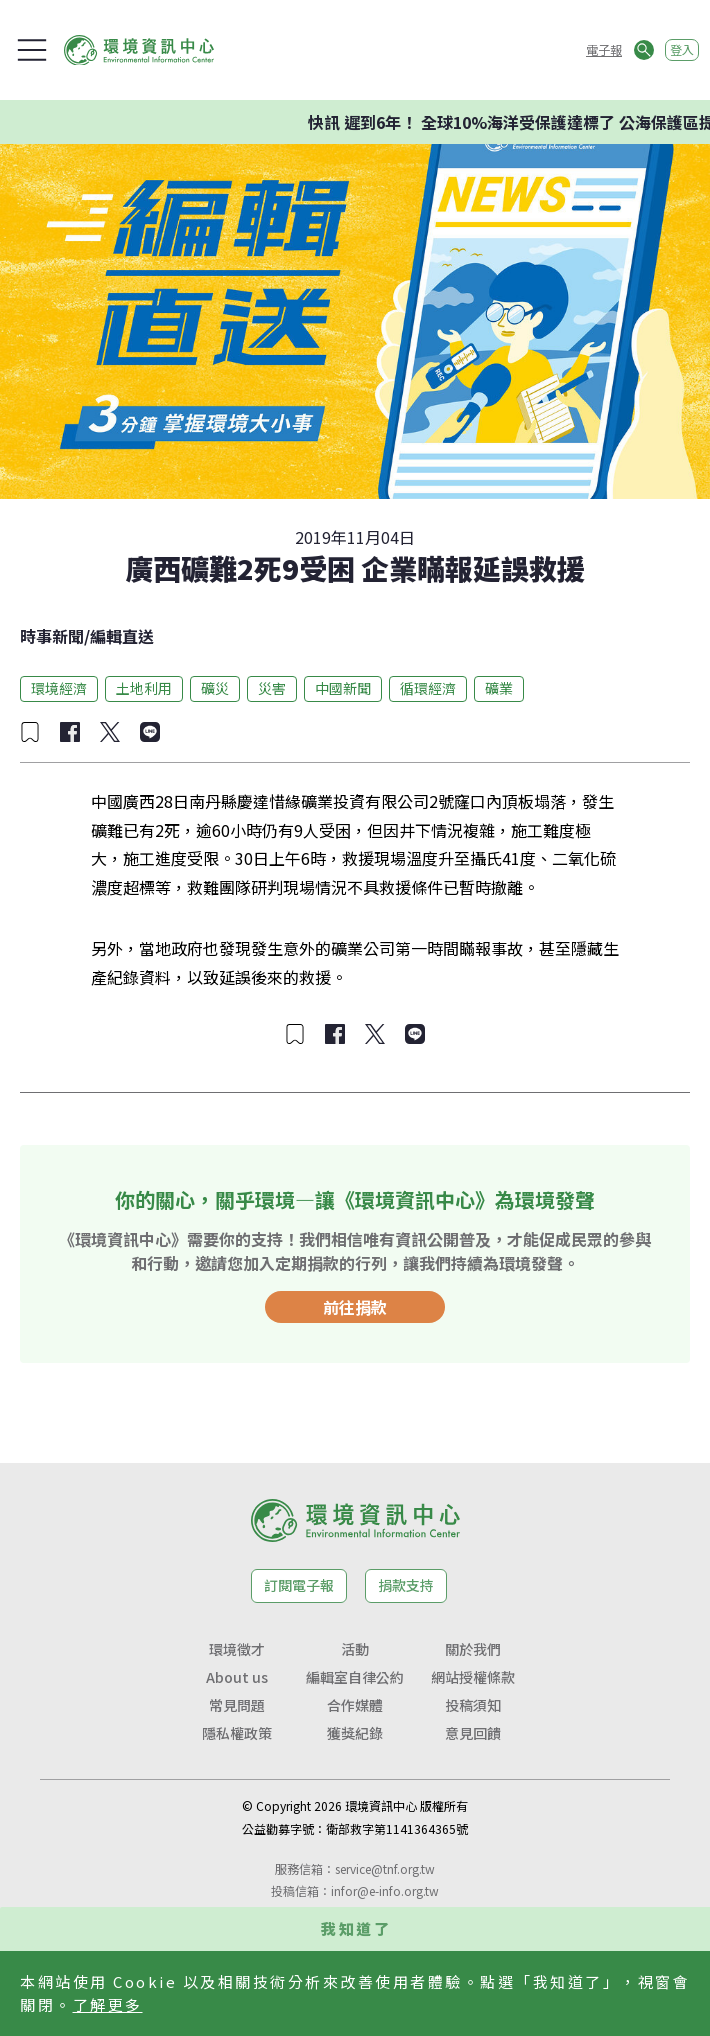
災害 (272, 688)
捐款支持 (406, 1585)
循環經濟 (428, 688)
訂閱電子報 (299, 1585)
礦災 (215, 688)
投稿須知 (473, 1705)
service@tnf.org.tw (385, 1868)
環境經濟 (59, 688)
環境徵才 (237, 1649)
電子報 (604, 49)
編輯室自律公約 (355, 1677)
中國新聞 (343, 688)
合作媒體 (355, 1705)
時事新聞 (52, 636)
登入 (682, 49)
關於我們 (473, 1649)
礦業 (499, 688)
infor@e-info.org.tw (385, 1890)
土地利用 (144, 688)
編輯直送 (122, 636)
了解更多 (108, 2004)
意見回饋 (473, 1733)
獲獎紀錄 (355, 1733)
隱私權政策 (237, 1733)
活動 (355, 1649)
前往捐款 (355, 1307)
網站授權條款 (473, 1677)
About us (237, 1677)
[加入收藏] (30, 732)
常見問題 (237, 1705)
